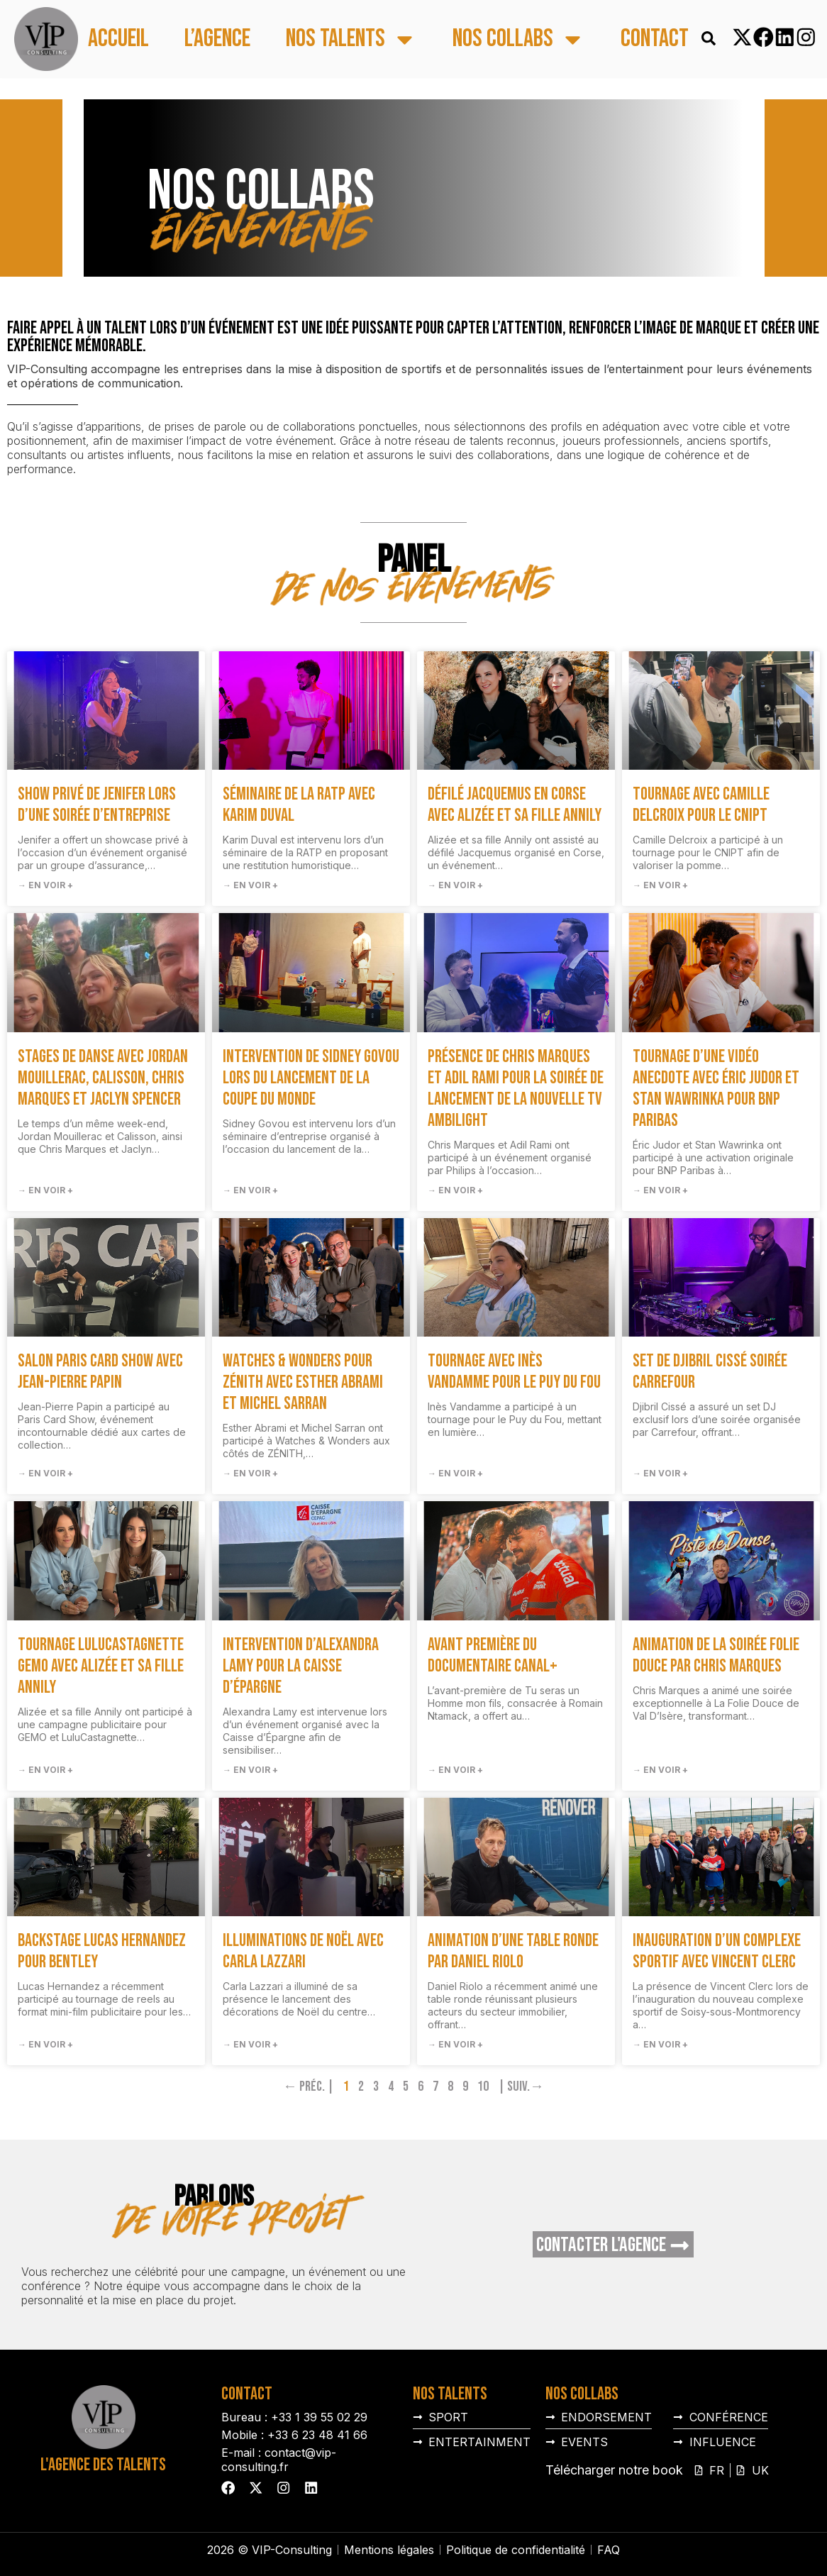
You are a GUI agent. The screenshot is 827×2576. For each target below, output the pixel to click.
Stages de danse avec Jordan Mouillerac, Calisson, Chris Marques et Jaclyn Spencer (103, 1078)
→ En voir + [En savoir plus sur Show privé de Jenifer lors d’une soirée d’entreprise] (45, 885)
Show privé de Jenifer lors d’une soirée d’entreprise (97, 805)
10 (483, 2086)
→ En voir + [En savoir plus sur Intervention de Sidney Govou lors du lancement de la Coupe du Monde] (250, 1190)
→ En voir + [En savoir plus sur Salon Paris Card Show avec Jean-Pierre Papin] (45, 1473)
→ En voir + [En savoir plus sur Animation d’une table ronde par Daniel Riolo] (455, 2044)
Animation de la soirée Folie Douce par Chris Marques (716, 1655)
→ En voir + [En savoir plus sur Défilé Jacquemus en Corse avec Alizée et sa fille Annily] (455, 885)
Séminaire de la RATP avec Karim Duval (299, 805)
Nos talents (351, 39)
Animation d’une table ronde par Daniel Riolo (513, 1951)
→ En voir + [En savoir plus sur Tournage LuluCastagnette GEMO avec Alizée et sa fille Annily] (45, 1769)
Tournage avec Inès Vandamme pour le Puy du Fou (514, 1371)
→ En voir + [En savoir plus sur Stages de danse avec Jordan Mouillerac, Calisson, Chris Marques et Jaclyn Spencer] (45, 1190)
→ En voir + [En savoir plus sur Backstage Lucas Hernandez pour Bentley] (45, 2044)
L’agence (217, 39)
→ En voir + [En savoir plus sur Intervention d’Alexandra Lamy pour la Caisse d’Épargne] (250, 1769)
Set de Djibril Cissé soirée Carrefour (710, 1371)
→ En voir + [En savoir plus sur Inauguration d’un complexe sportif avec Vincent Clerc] (660, 2044)
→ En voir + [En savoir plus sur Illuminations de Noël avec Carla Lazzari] (250, 2044)
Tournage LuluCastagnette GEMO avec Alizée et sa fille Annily (101, 1666)
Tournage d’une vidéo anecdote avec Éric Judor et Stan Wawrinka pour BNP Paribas (716, 1089)
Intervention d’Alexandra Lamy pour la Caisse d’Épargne (301, 1666)
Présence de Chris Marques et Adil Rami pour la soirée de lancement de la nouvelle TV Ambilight (516, 1089)
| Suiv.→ (521, 2086)
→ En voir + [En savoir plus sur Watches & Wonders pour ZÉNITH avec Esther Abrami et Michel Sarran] (250, 1473)
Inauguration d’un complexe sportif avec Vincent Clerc (717, 1951)
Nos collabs (519, 39)
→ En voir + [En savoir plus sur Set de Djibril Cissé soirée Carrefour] (660, 1473)
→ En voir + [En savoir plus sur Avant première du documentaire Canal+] (455, 1769)
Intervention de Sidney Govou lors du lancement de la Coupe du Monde (311, 1078)
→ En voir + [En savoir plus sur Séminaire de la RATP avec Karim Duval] (250, 885)
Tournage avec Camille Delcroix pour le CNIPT (701, 805)
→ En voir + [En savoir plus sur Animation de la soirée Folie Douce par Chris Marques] (660, 1769)
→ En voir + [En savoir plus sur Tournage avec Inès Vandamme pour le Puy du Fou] (455, 1473)
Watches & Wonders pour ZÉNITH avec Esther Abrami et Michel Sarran (303, 1382)
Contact (655, 39)
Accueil (118, 39)
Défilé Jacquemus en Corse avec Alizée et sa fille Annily (514, 805)
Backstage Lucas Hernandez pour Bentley (102, 1951)
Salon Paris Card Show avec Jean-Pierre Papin (100, 1371)
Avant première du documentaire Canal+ (492, 1655)
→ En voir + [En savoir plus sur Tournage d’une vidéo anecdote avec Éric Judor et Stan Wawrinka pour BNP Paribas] (660, 1190)
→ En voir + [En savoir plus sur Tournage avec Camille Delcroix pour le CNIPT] (660, 885)
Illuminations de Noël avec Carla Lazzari (303, 1951)
